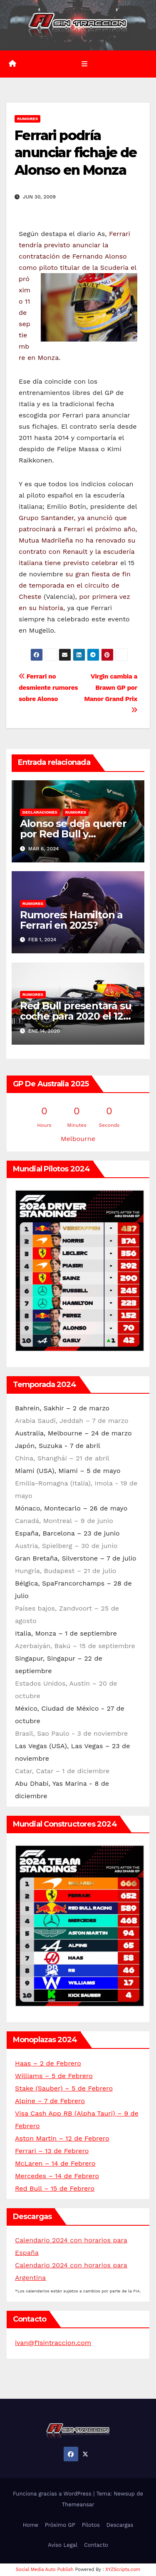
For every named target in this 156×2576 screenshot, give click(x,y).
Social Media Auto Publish (45, 2569)
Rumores (27, 118)
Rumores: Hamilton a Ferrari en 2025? (71, 920)
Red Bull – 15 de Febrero (54, 2188)
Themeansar (78, 2504)
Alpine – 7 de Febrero (50, 2101)
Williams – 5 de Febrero (54, 2076)
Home (30, 2525)
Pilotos (91, 2525)
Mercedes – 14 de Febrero (57, 2176)
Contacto (96, 2545)
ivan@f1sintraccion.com (53, 2343)
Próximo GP (60, 2525)
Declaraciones (39, 812)
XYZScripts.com (122, 2569)
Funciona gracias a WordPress (53, 2494)
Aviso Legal (62, 2545)
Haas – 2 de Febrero (48, 2063)
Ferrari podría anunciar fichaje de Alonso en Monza (76, 152)
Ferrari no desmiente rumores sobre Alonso (48, 688)
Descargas (119, 2525)
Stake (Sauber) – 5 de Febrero (64, 2088)
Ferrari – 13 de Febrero (52, 2151)
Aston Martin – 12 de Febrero (62, 2138)
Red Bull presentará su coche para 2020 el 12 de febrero (75, 1016)
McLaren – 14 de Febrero (55, 2163)
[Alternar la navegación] (84, 63)
